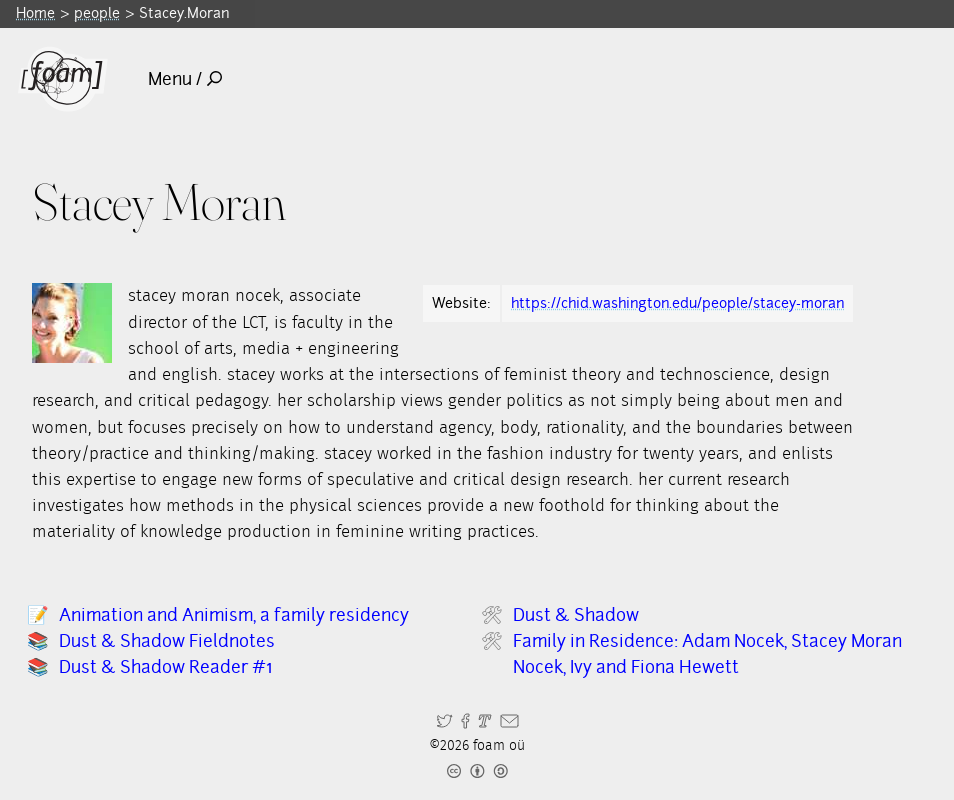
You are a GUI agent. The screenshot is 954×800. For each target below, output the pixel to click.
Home (35, 13)
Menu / (185, 78)
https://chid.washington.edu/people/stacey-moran (677, 303)
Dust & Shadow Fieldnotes (167, 640)
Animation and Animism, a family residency (234, 614)
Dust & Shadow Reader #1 (165, 666)
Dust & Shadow (576, 614)
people (97, 13)
